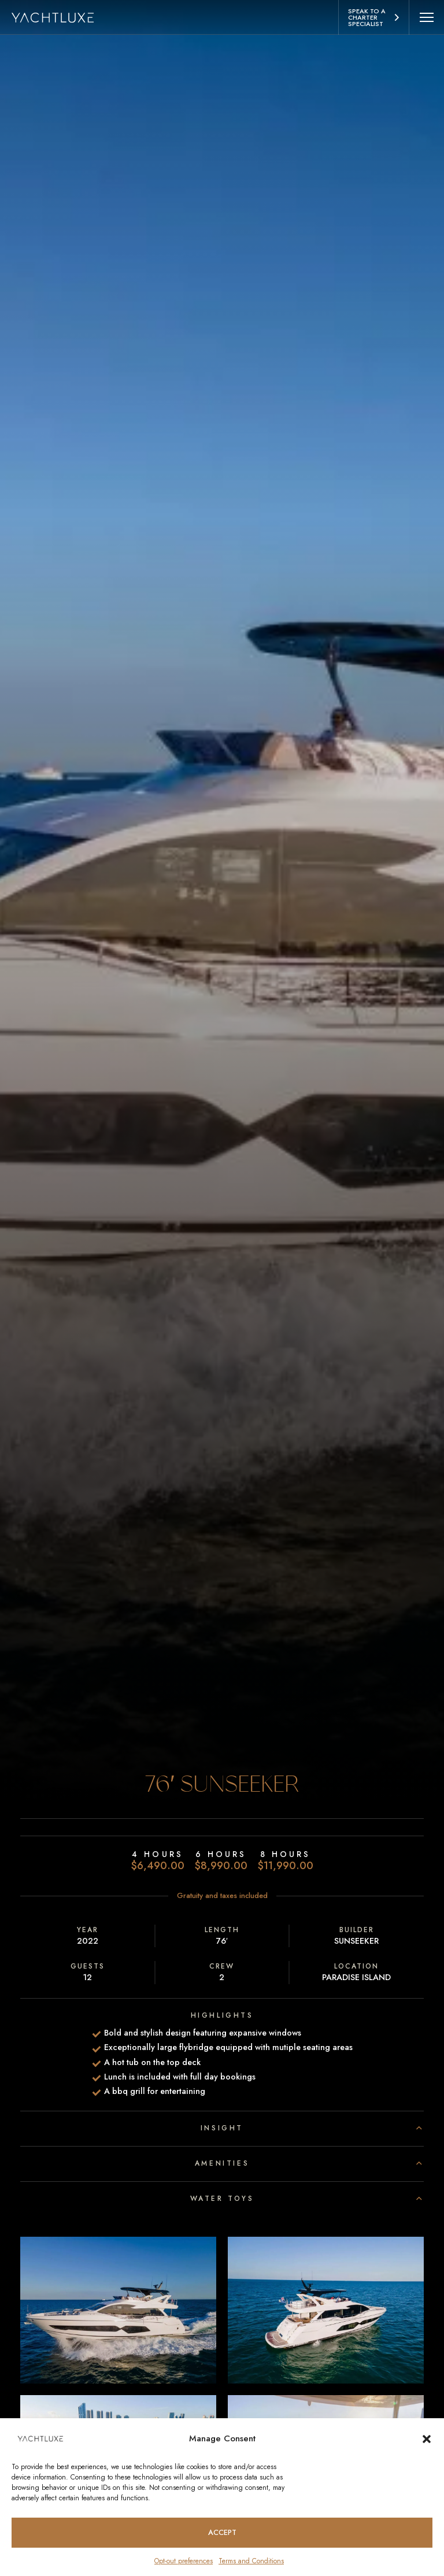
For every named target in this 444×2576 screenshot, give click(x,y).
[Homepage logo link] (58, 17)
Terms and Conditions (251, 2561)
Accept (222, 2532)
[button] (426, 2438)
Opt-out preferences (183, 2561)
